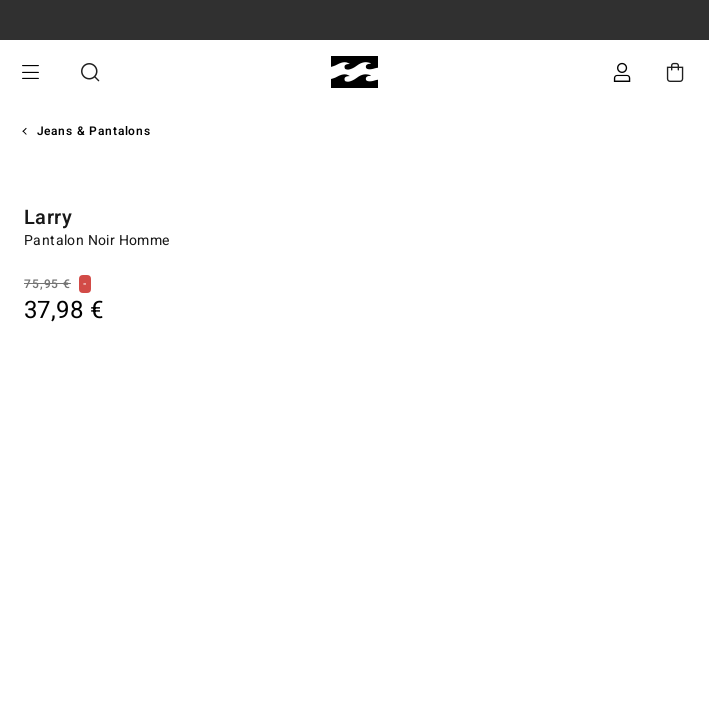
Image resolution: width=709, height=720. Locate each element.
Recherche (90, 72)
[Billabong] (354, 72)
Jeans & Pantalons (94, 131)
